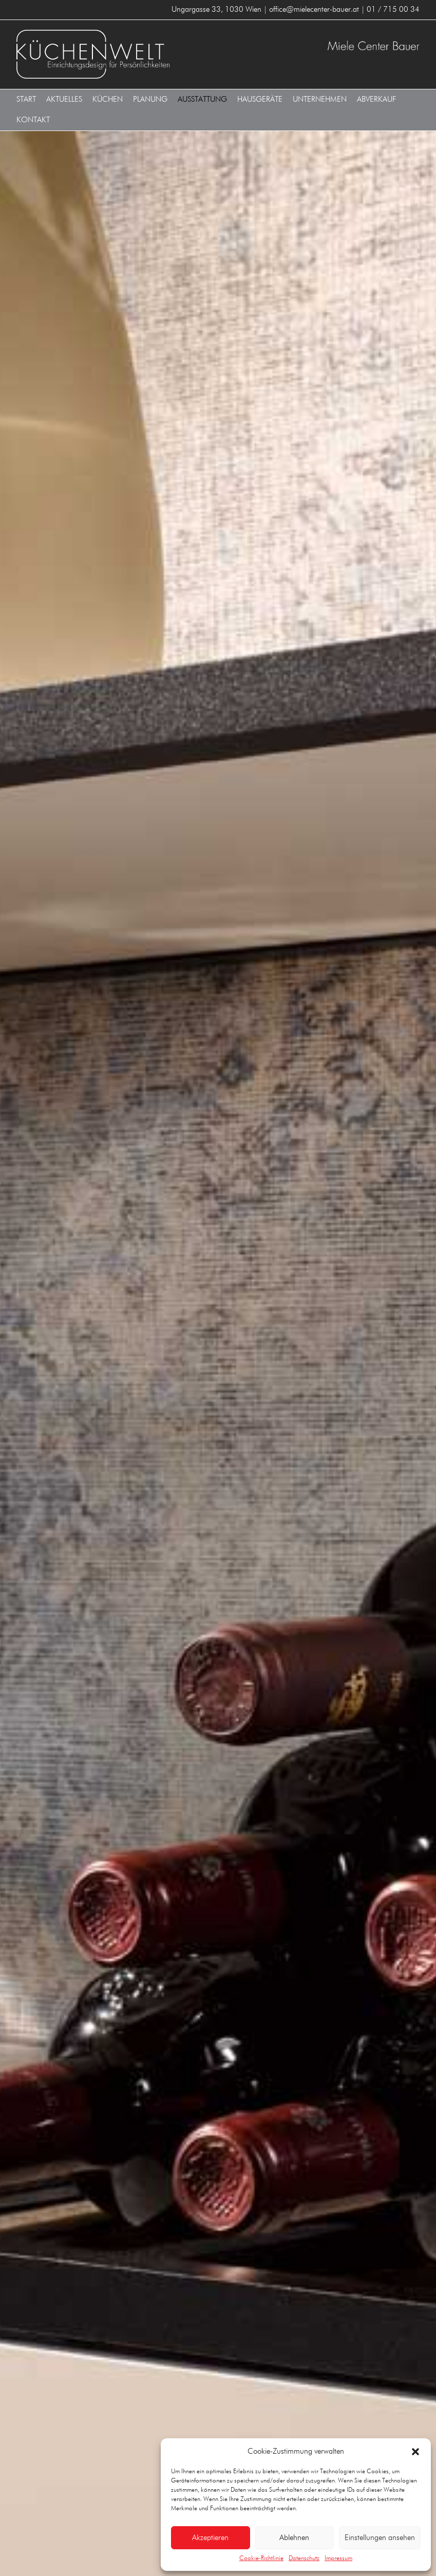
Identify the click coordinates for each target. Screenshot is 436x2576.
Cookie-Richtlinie (261, 2558)
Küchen (107, 99)
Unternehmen (320, 99)
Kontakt (33, 120)
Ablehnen (294, 2538)
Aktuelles (64, 99)
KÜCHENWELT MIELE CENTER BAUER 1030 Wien (115, 54)
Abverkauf (376, 99)
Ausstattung (202, 99)
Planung (150, 99)
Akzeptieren (210, 2538)
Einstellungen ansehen (380, 2538)
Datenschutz (304, 2558)
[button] (415, 2452)
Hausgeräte (259, 99)
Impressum (338, 2558)
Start (26, 99)
